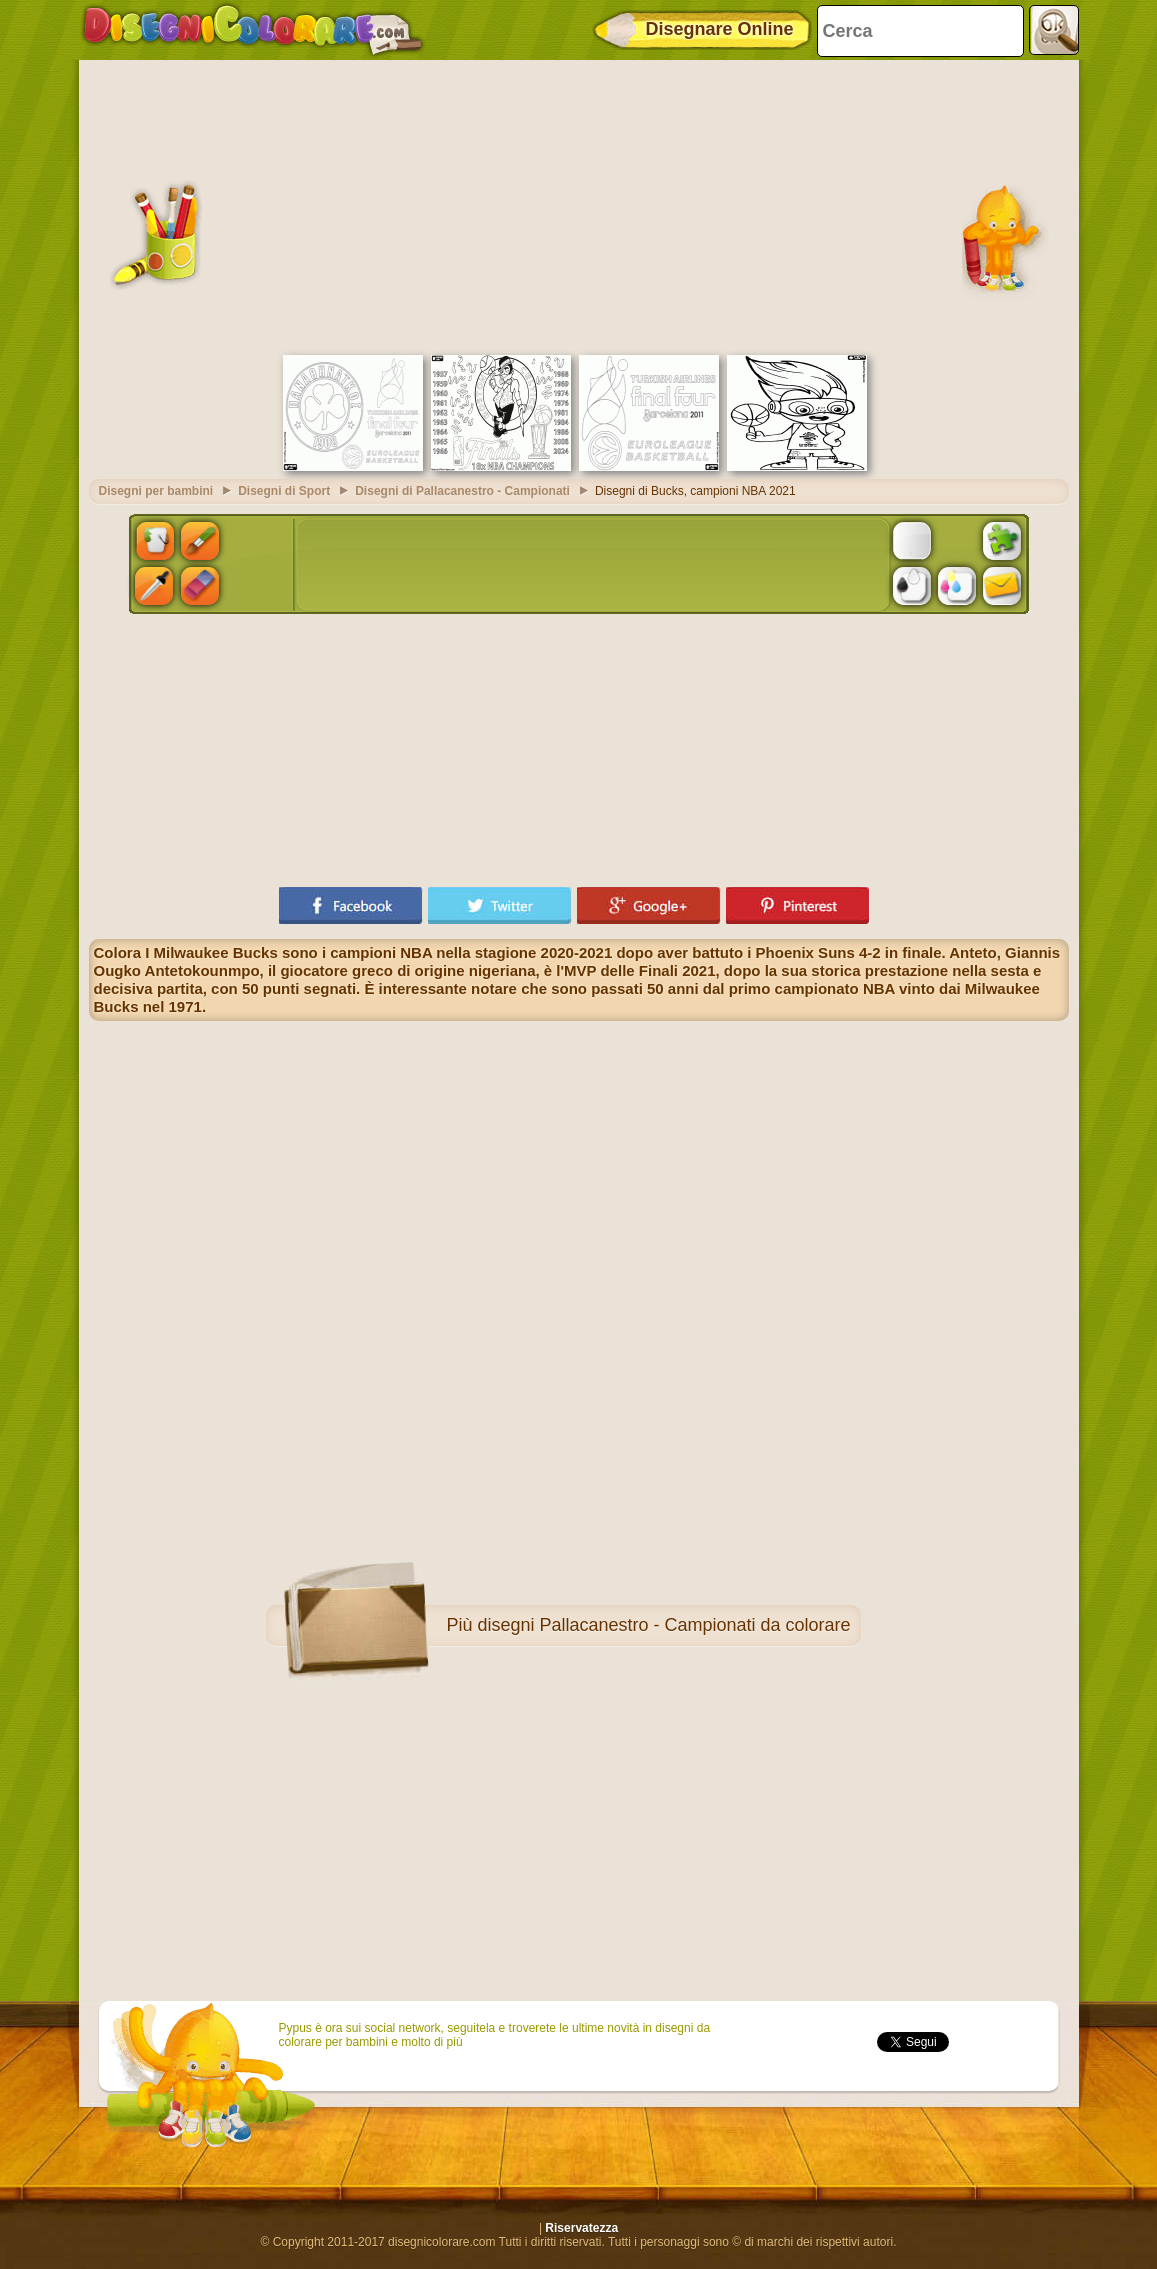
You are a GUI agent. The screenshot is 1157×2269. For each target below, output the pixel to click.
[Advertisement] (579, 205)
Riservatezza (581, 2228)
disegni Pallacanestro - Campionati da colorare (663, 1625)
